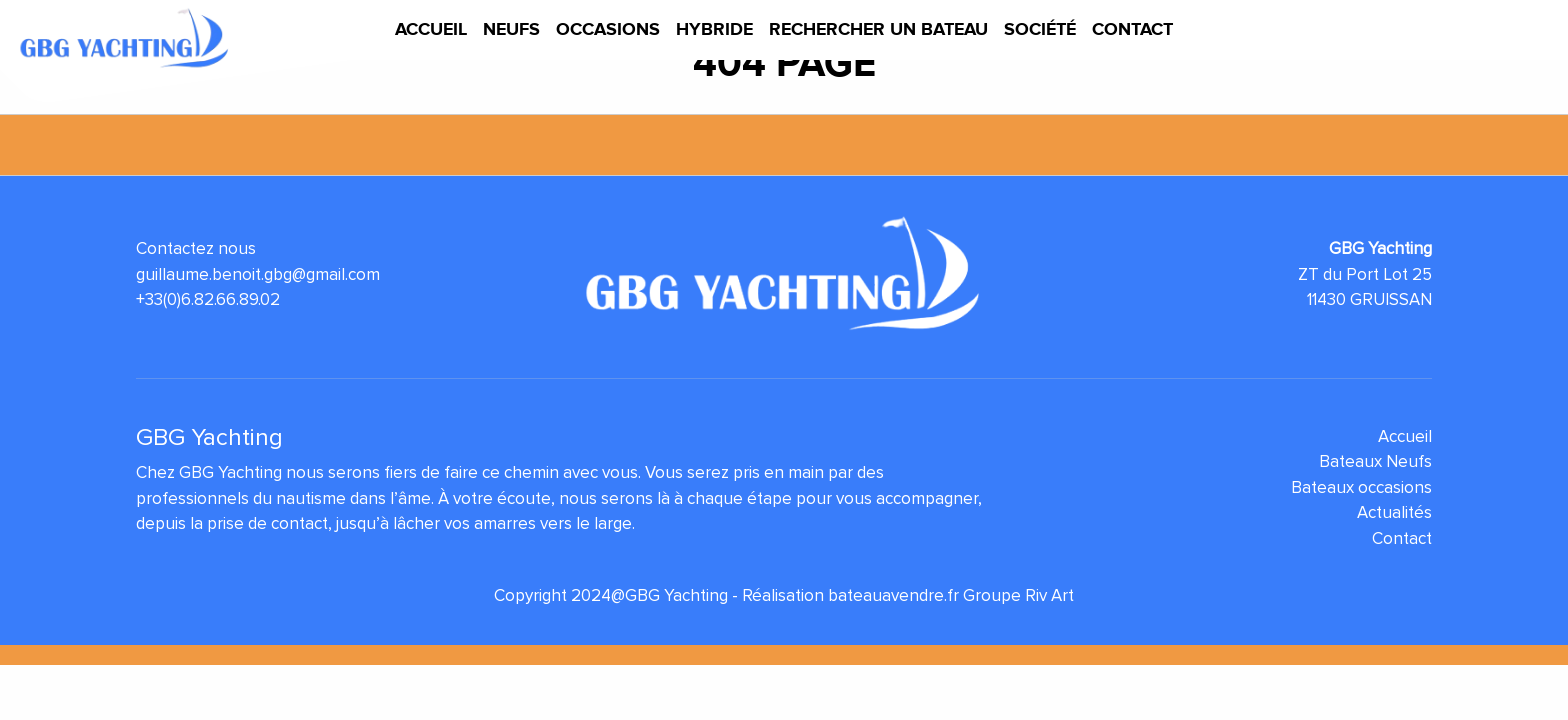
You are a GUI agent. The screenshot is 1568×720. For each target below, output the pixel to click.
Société (1040, 30)
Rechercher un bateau (878, 30)
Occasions (608, 30)
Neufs (511, 30)
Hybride (714, 30)
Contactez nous (196, 248)
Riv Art (1049, 595)
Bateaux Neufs (1375, 461)
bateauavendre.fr (893, 595)
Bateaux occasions (1361, 487)
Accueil (431, 30)
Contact (1132, 30)
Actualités (1394, 512)
